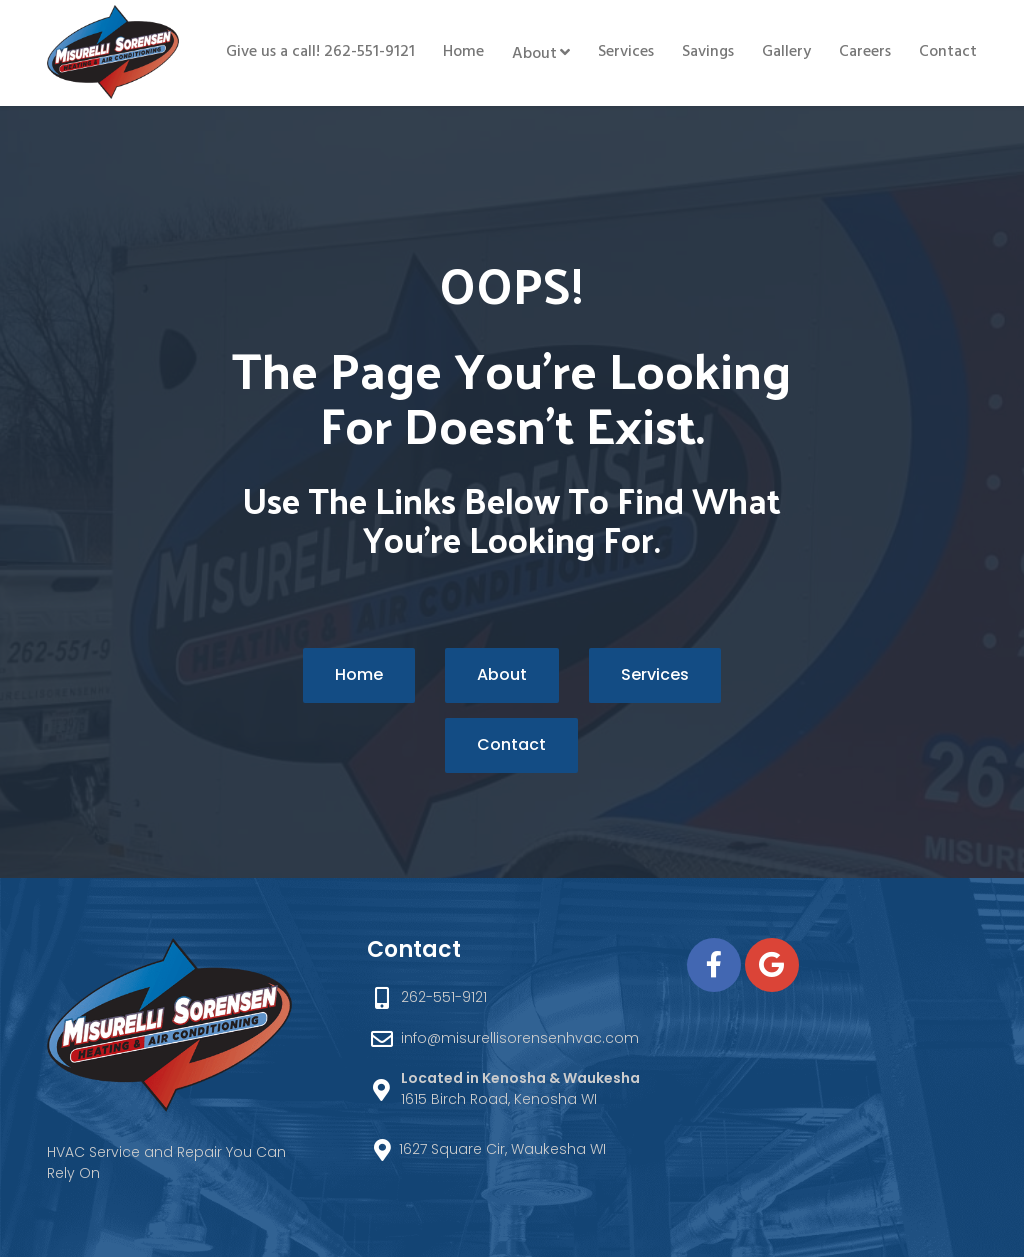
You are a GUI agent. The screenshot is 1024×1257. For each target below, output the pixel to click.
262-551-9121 (444, 997)
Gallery (786, 52)
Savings (708, 52)
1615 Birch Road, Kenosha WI (520, 1088)
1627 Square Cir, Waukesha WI (502, 1149)
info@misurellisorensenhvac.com (520, 1038)
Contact (948, 52)
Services (626, 52)
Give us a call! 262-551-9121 (320, 52)
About (534, 54)
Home (463, 52)
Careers (865, 52)
